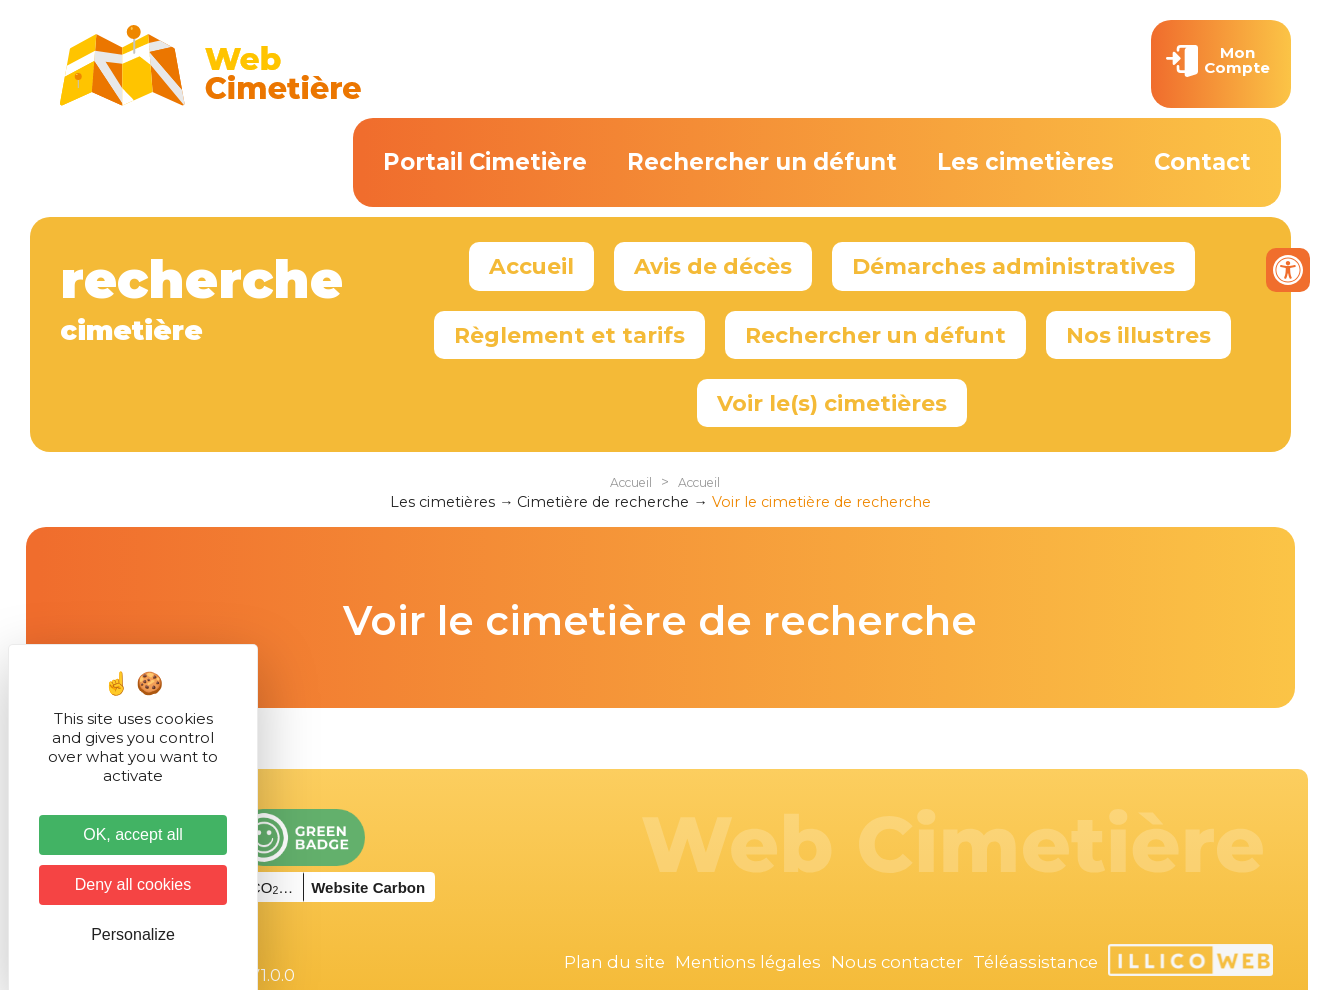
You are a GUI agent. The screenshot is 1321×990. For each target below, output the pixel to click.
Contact (1202, 162)
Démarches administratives (1013, 266)
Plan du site (614, 962)
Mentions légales (748, 962)
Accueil (531, 266)
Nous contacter (897, 962)
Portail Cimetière (485, 162)
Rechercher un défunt (762, 162)
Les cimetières (1025, 162)
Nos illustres (1138, 335)
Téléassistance (1035, 962)
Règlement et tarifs (569, 335)
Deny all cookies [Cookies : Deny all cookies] (133, 884)
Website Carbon (368, 887)
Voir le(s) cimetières (832, 403)
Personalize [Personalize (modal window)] (133, 934)
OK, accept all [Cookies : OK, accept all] (133, 834)
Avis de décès (713, 266)
